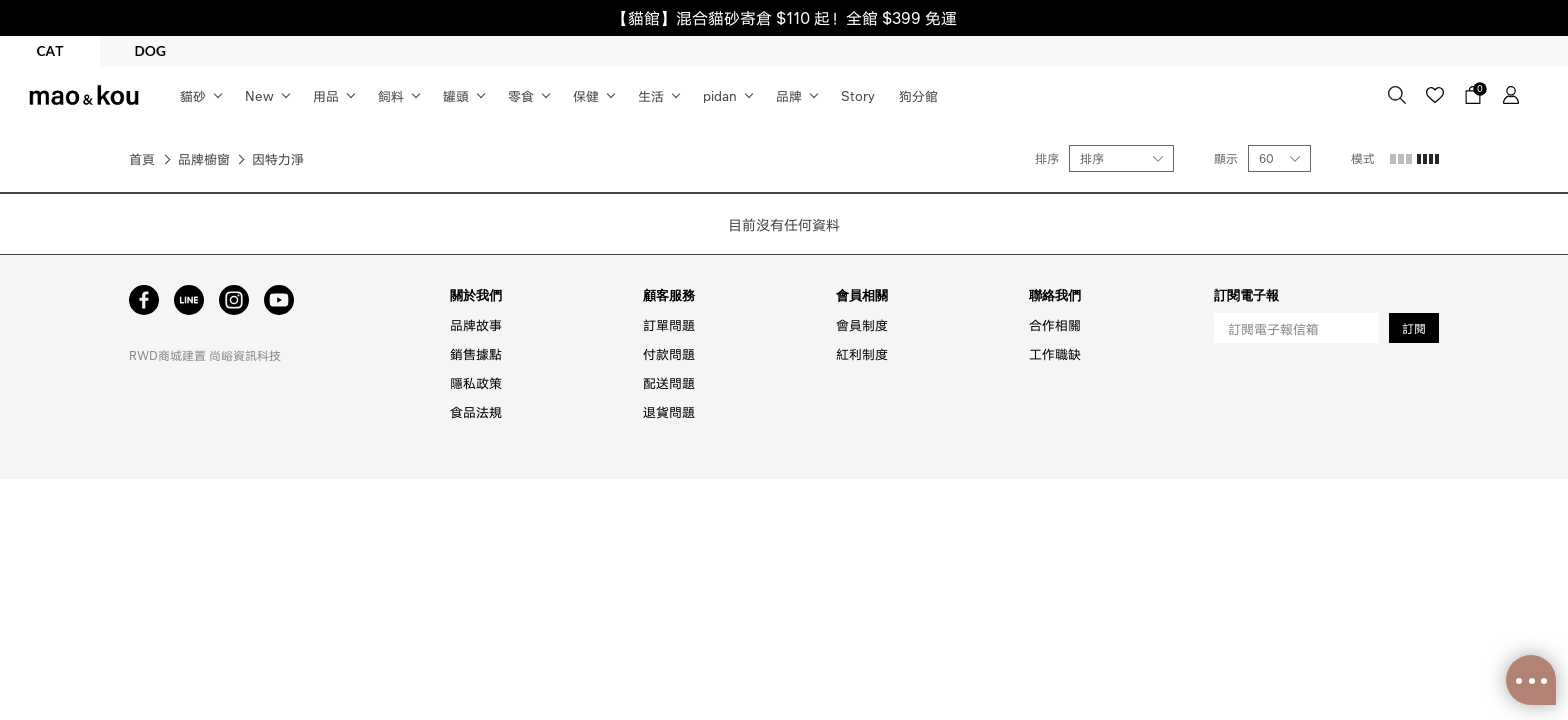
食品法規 (476, 411)
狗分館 (918, 95)
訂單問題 (669, 324)
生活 (651, 95)
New (259, 95)
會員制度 (862, 324)
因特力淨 (278, 158)
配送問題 (669, 382)
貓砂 (193, 95)
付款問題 (669, 353)
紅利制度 (862, 353)
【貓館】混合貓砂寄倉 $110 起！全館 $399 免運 (784, 17)
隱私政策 (476, 382)
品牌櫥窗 (204, 158)
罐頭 (456, 95)
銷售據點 (476, 353)
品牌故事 (476, 324)
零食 (521, 95)
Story (858, 95)
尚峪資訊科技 (245, 355)
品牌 (789, 95)
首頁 (142, 158)
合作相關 (1055, 324)
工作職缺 (1055, 353)
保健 (586, 95)
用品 (326, 95)
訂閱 (1414, 328)
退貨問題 (669, 411)
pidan (720, 95)
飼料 (391, 95)
